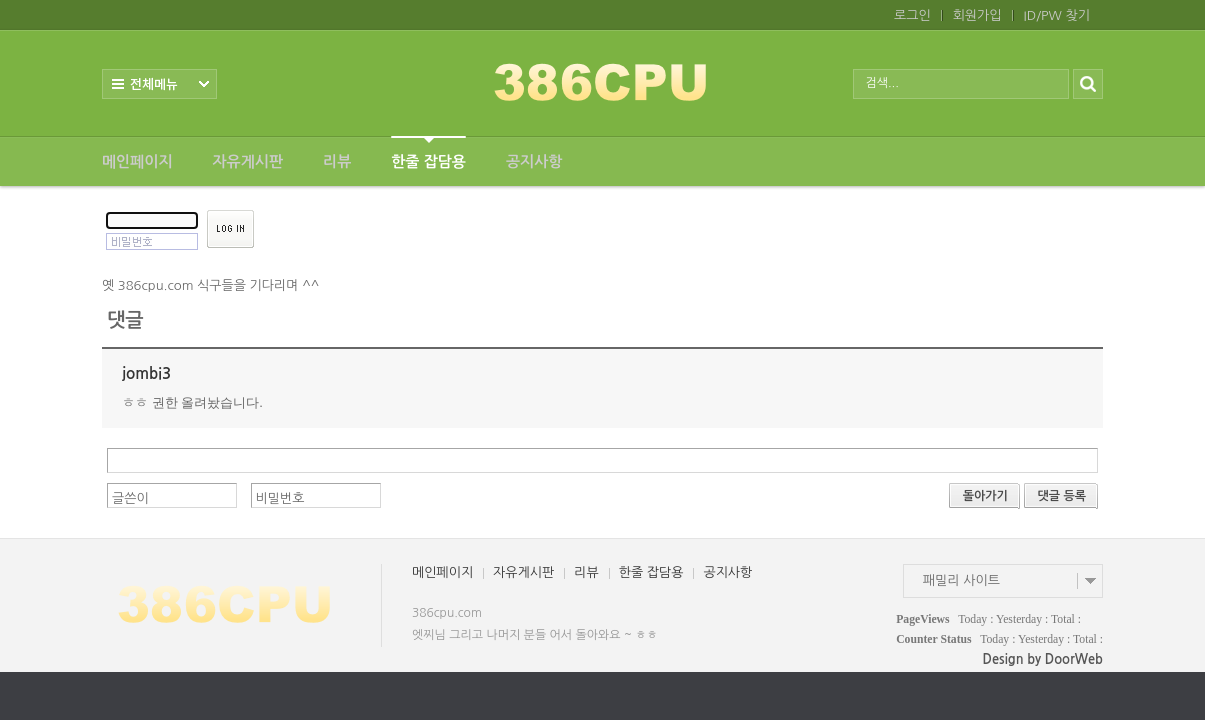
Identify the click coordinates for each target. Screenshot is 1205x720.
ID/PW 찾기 (1057, 15)
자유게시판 (248, 161)
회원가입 (977, 15)
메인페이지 (137, 161)
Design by (1043, 659)
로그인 (912, 15)
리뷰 (337, 161)
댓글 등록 (1062, 496)
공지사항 (534, 161)
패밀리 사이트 (961, 580)
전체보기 (159, 84)
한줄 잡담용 (428, 152)
